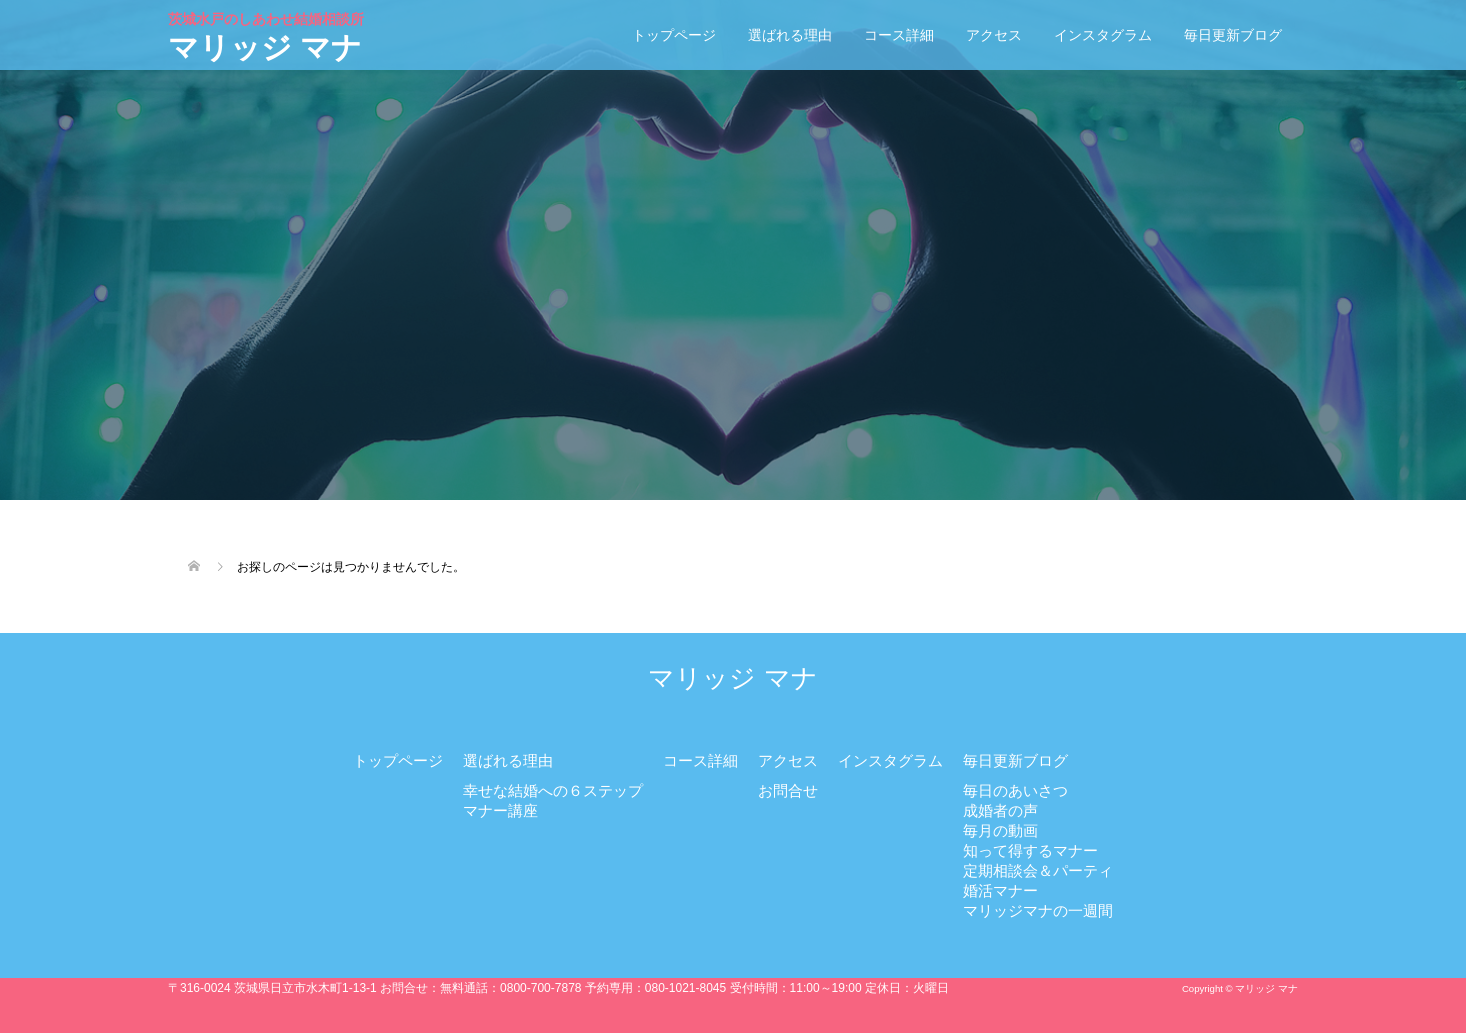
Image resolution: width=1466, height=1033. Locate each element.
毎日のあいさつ (1015, 790)
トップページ (674, 35)
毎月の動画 (1000, 830)
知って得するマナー (1030, 850)
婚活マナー (1000, 890)
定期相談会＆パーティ (1038, 870)
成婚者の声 (1000, 810)
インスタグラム (1103, 35)
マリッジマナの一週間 (1038, 910)
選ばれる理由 (790, 35)
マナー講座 (500, 810)
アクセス (994, 35)
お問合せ (788, 790)
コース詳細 (899, 35)
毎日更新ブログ (1233, 35)
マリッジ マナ (268, 37)
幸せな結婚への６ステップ (553, 790)
